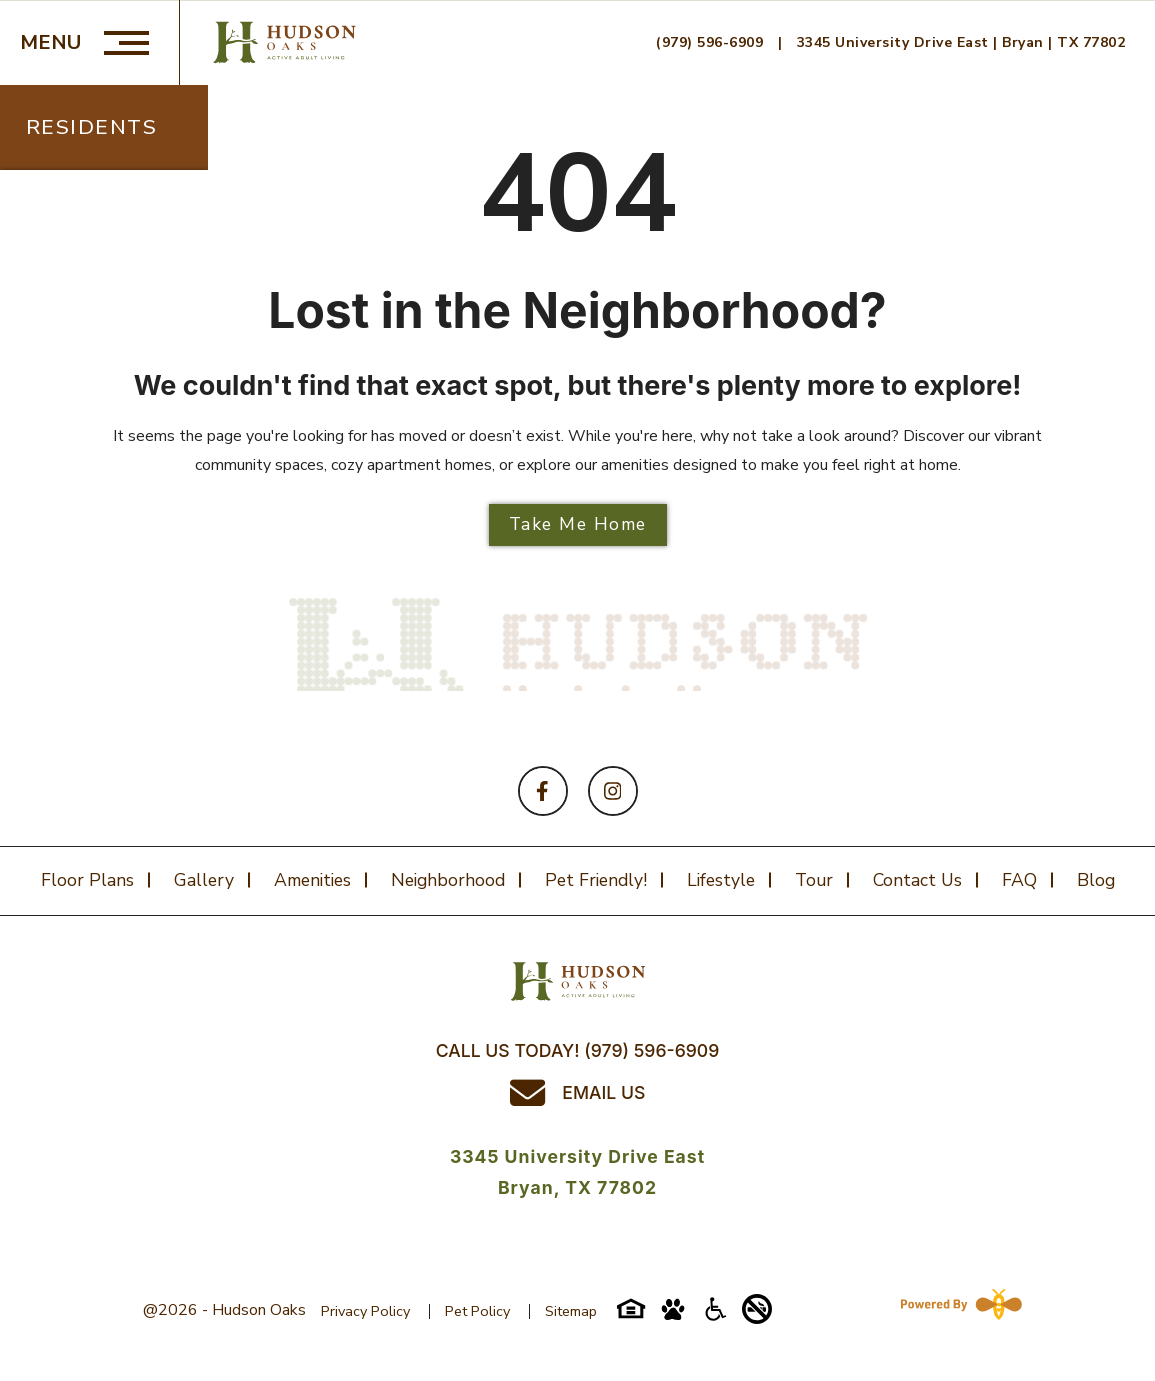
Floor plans (87, 880)
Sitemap (571, 1311)
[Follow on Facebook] (543, 791)
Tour (814, 880)
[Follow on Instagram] (613, 791)
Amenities (312, 880)
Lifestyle (721, 880)
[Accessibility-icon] (715, 1316)
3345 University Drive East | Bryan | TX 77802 (961, 42)
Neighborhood (448, 880)
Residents (92, 127)
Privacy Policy (365, 1311)
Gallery (204, 880)
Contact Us (917, 880)
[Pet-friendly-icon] (673, 1316)
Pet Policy (477, 1311)
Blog (1096, 880)
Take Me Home (578, 524)
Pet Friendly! (596, 880)
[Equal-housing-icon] (631, 1316)
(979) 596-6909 (712, 42)
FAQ (1019, 880)
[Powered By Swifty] (957, 1310)
